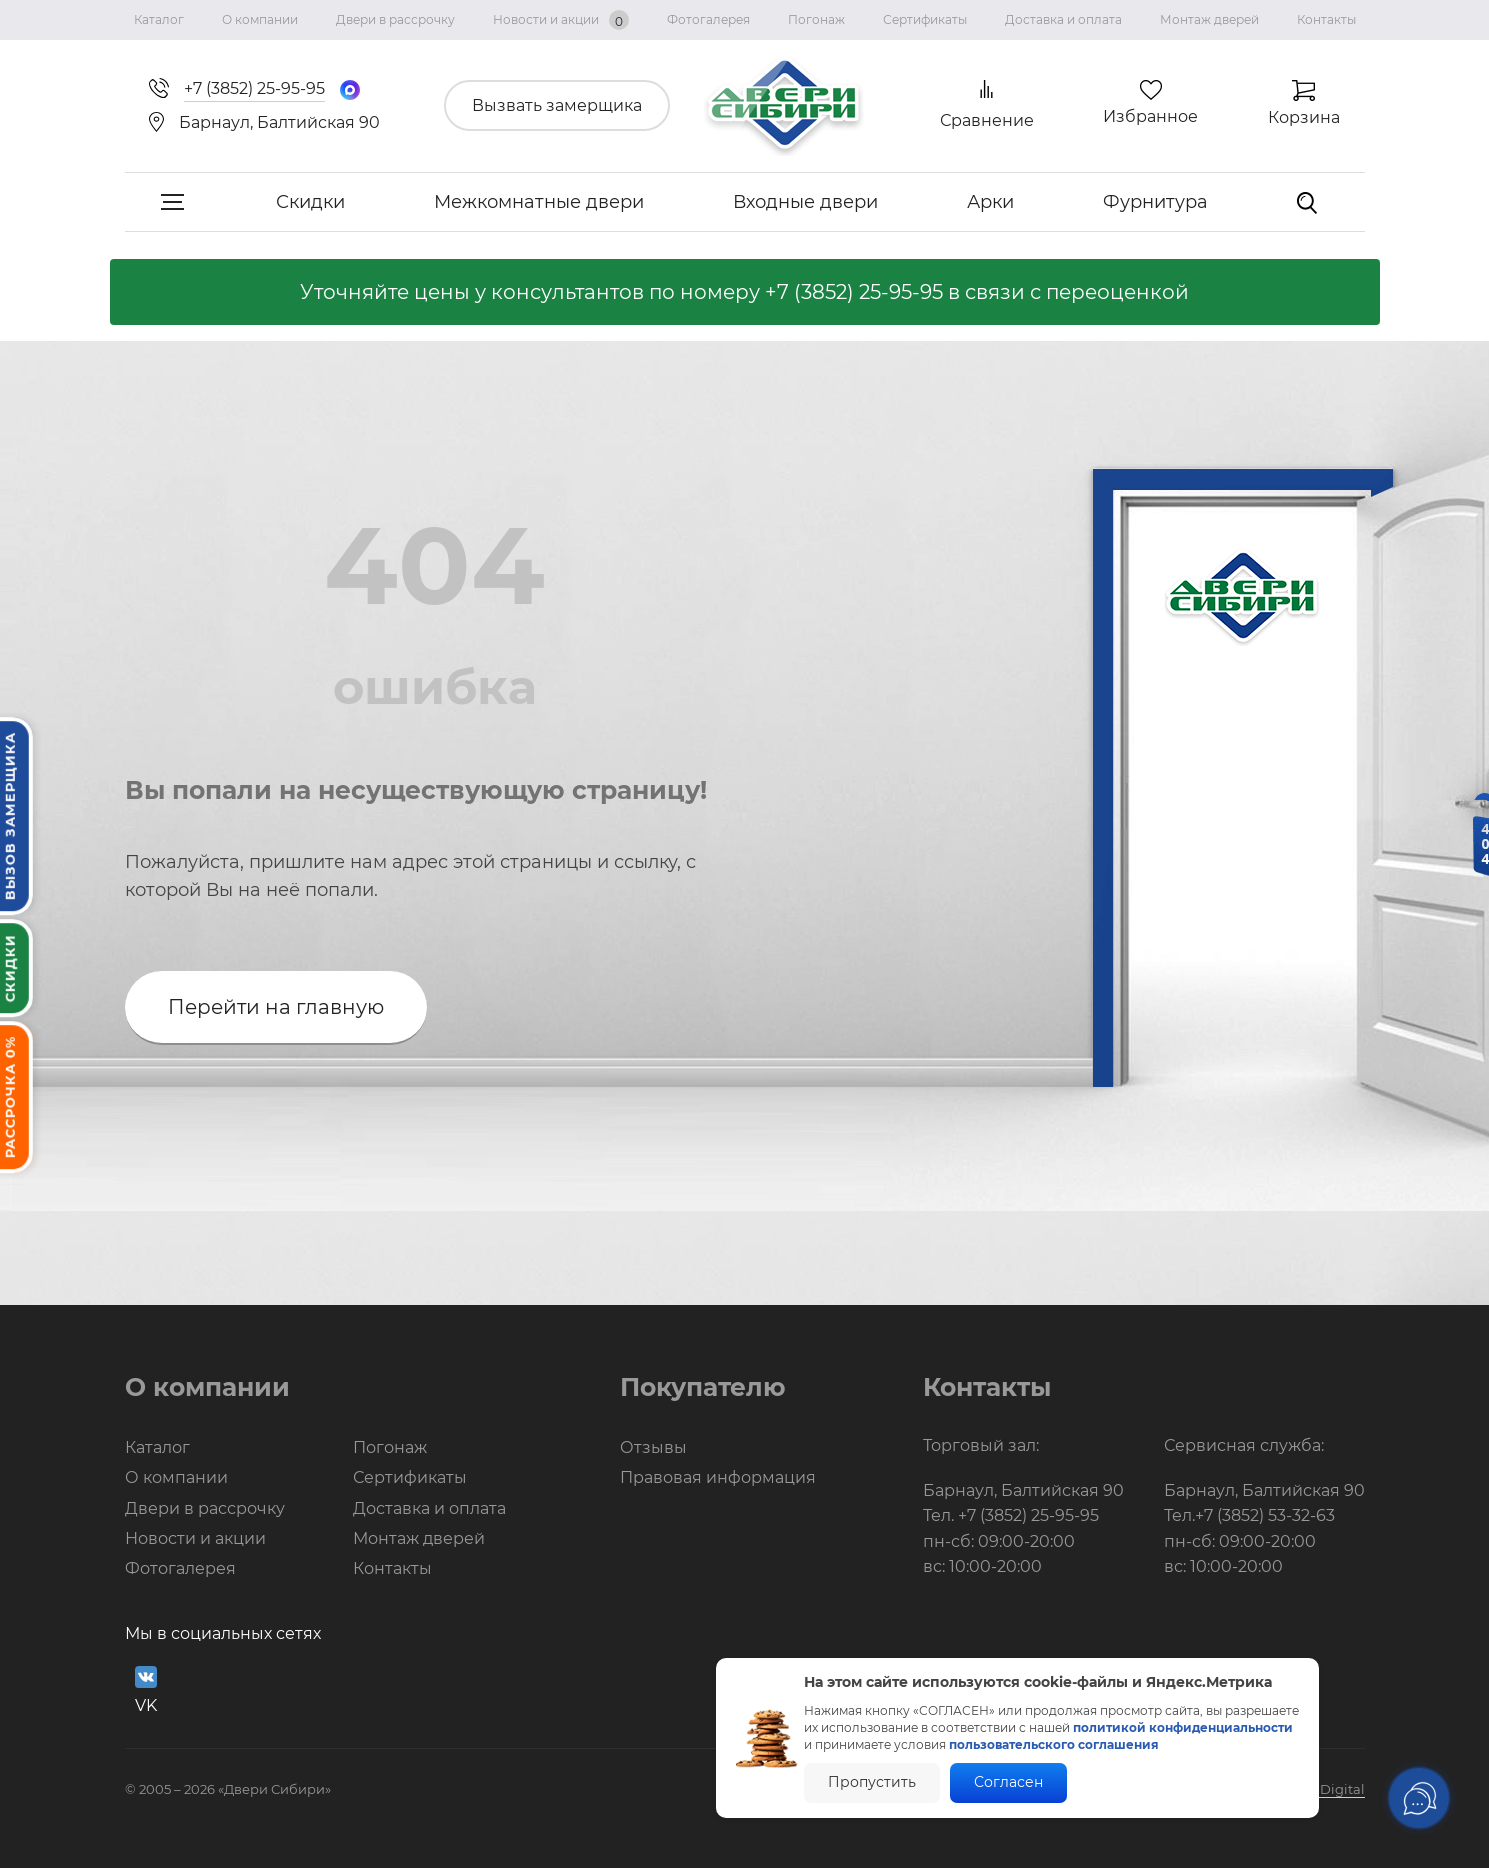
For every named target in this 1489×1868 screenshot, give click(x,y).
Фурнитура (1155, 202)
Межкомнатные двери (539, 202)
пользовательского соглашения (1054, 1744)
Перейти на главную (276, 1007)
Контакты (1326, 19)
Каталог (159, 19)
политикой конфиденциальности (1183, 1727)
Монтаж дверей (1209, 19)
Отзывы (653, 1447)
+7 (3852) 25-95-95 (854, 292)
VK (146, 1690)
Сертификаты (925, 19)
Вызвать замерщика (557, 105)
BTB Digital (1327, 1789)
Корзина (1304, 117)
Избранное (1150, 116)
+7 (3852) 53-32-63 (1265, 1515)
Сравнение (987, 120)
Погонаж (816, 19)
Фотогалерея (708, 19)
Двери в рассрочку (395, 19)
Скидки (310, 202)
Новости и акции (561, 20)
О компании (260, 19)
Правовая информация (718, 1477)
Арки (990, 202)
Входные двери (805, 202)
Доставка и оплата (1063, 19)
